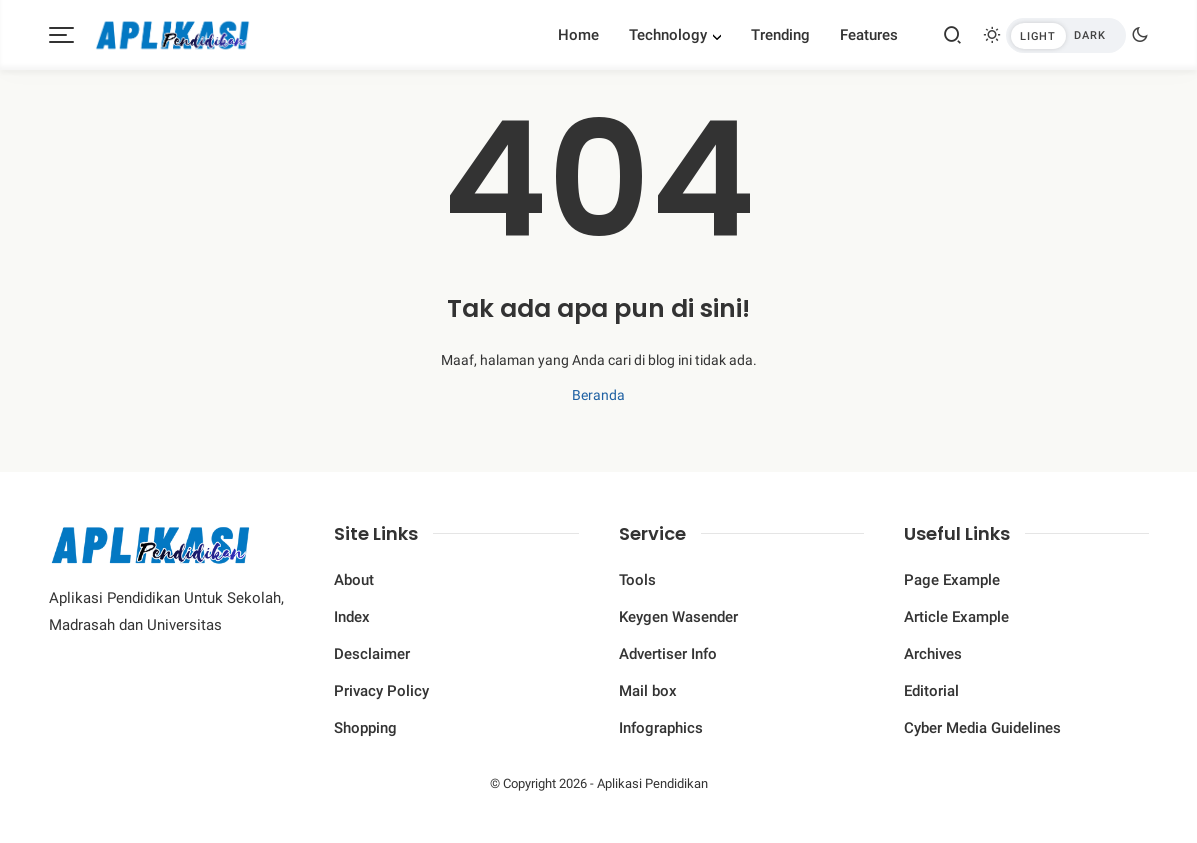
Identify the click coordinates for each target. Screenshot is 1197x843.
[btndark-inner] (1066, 35)
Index (352, 617)
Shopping (365, 728)
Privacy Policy (381, 691)
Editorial (931, 691)
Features (869, 35)
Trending (780, 35)
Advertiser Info (668, 654)
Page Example (952, 580)
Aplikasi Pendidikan (652, 783)
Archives (933, 654)
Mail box (648, 691)
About (354, 580)
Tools (637, 580)
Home (578, 35)
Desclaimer (372, 654)
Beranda (598, 395)
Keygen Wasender (678, 617)
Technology (668, 35)
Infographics (661, 728)
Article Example (956, 617)
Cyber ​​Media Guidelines (982, 728)
